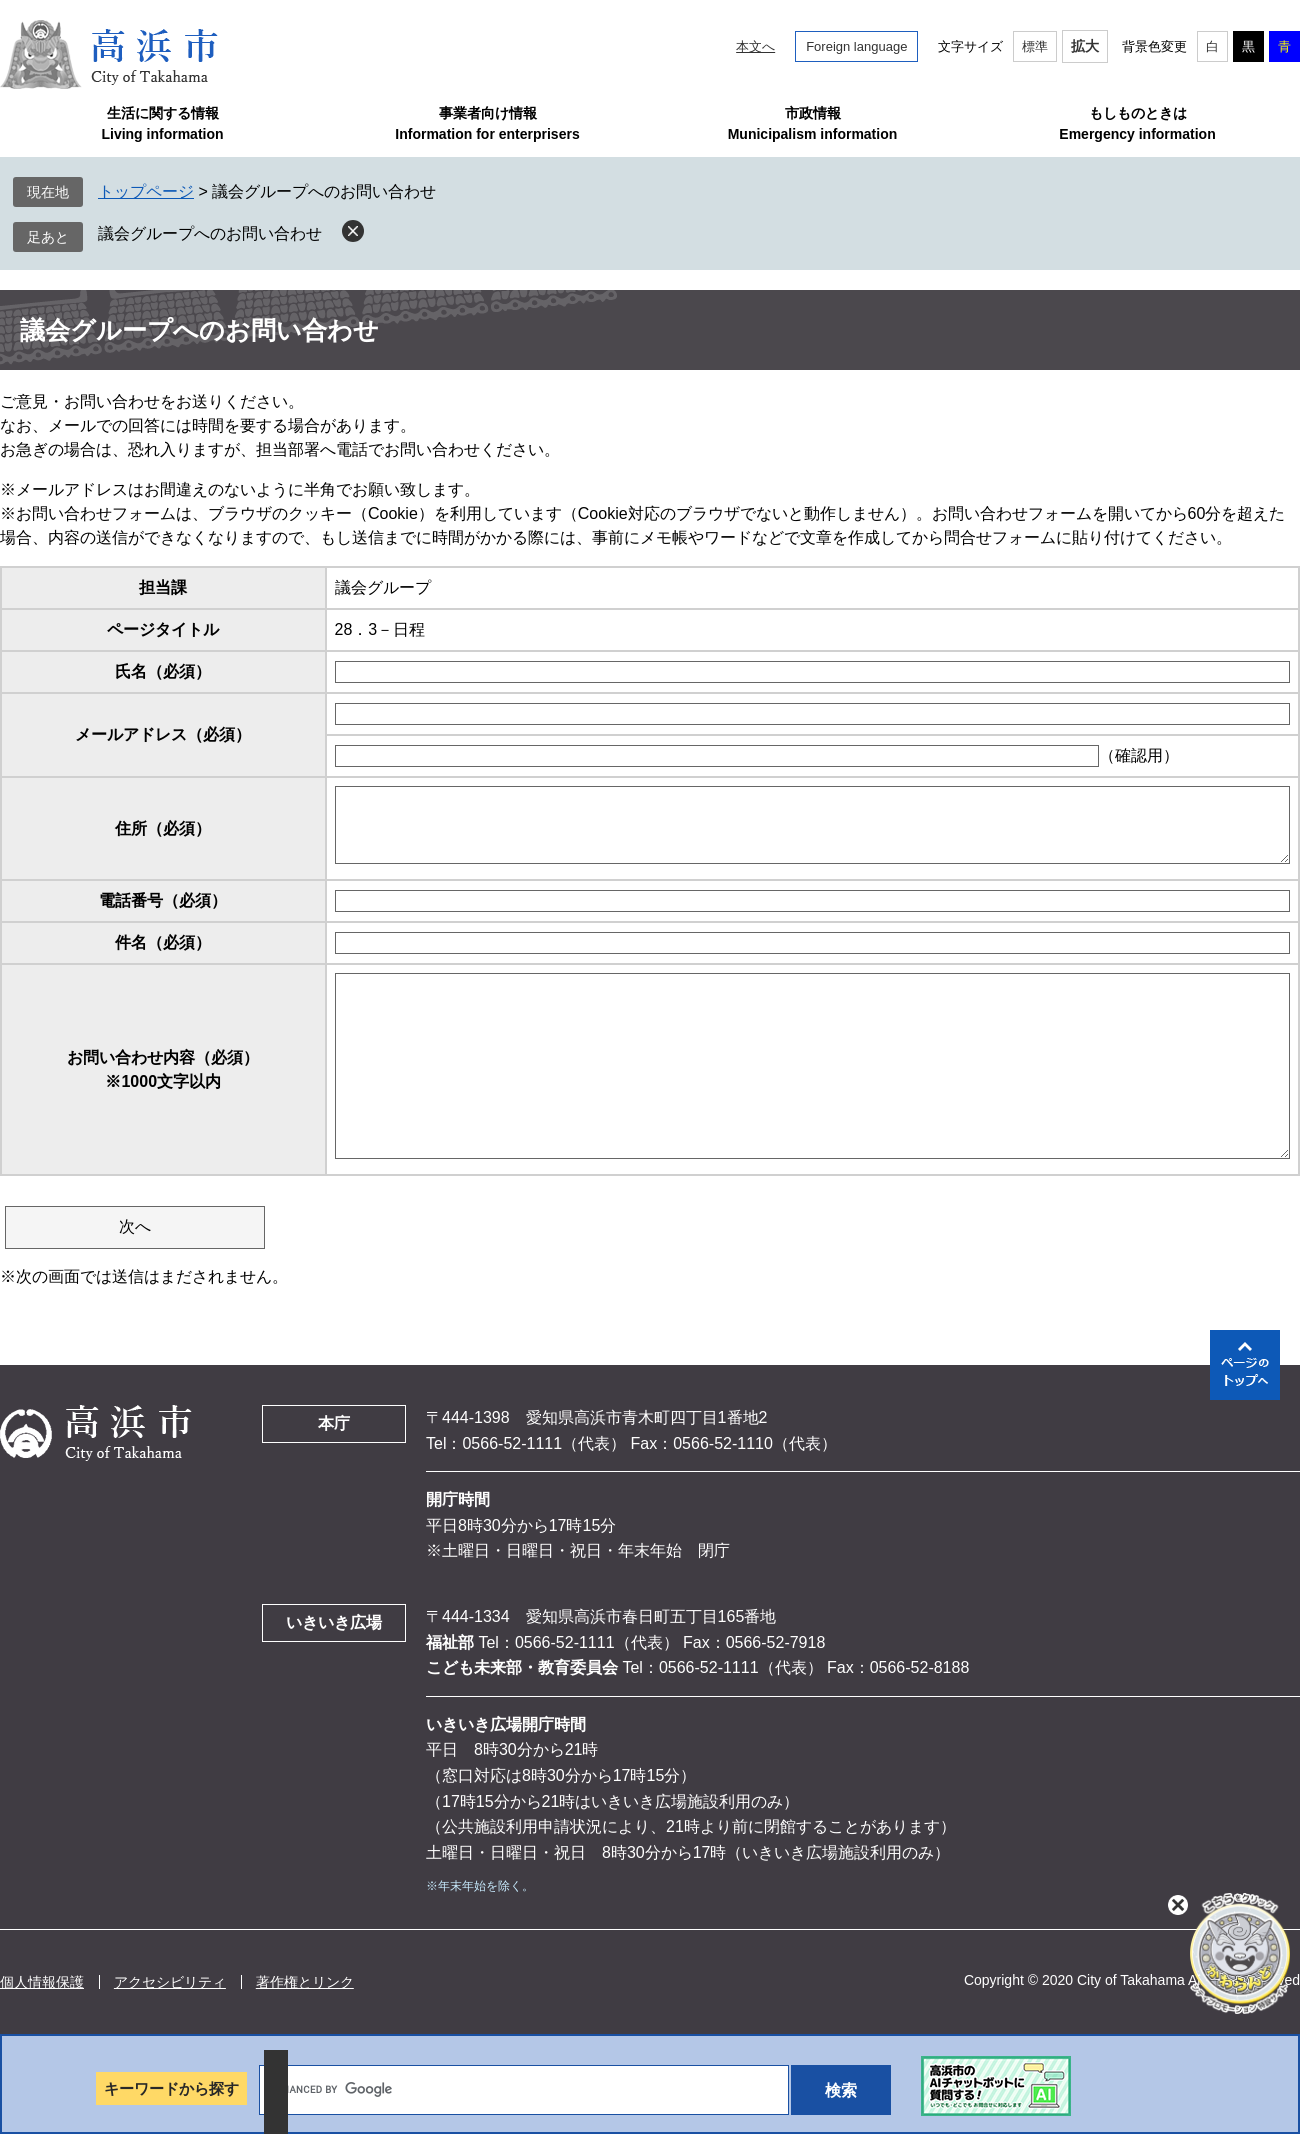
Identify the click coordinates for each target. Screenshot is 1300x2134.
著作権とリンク (305, 1982)
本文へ (755, 46)
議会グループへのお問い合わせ (210, 233)
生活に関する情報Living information (162, 123)
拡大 (1085, 46)
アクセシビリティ (170, 1982)
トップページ (146, 191)
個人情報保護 (42, 1982)
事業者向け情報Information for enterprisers (487, 123)
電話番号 (163, 900)
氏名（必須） (163, 671)
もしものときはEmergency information (1137, 123)
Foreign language (856, 46)
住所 (163, 828)
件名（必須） (163, 942)
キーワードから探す (171, 2088)
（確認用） (1139, 755)
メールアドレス (163, 734)
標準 (1035, 46)
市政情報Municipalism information (813, 123)
